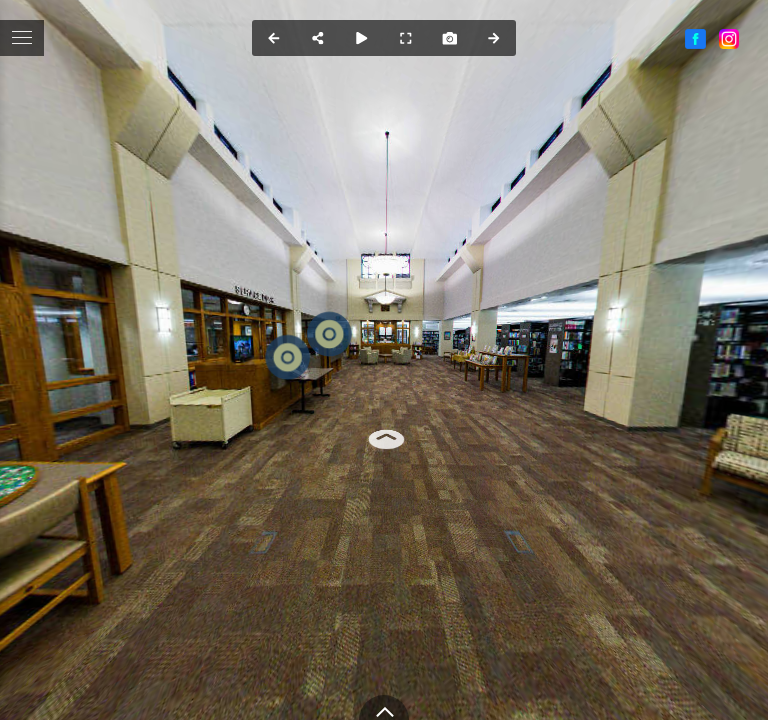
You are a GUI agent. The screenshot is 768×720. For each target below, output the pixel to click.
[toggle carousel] (384, 707)
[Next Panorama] (494, 38)
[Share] (318, 38)
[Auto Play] (362, 38)
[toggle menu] (22, 38)
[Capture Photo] (450, 38)
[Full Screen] (406, 38)
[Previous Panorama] (274, 38)
